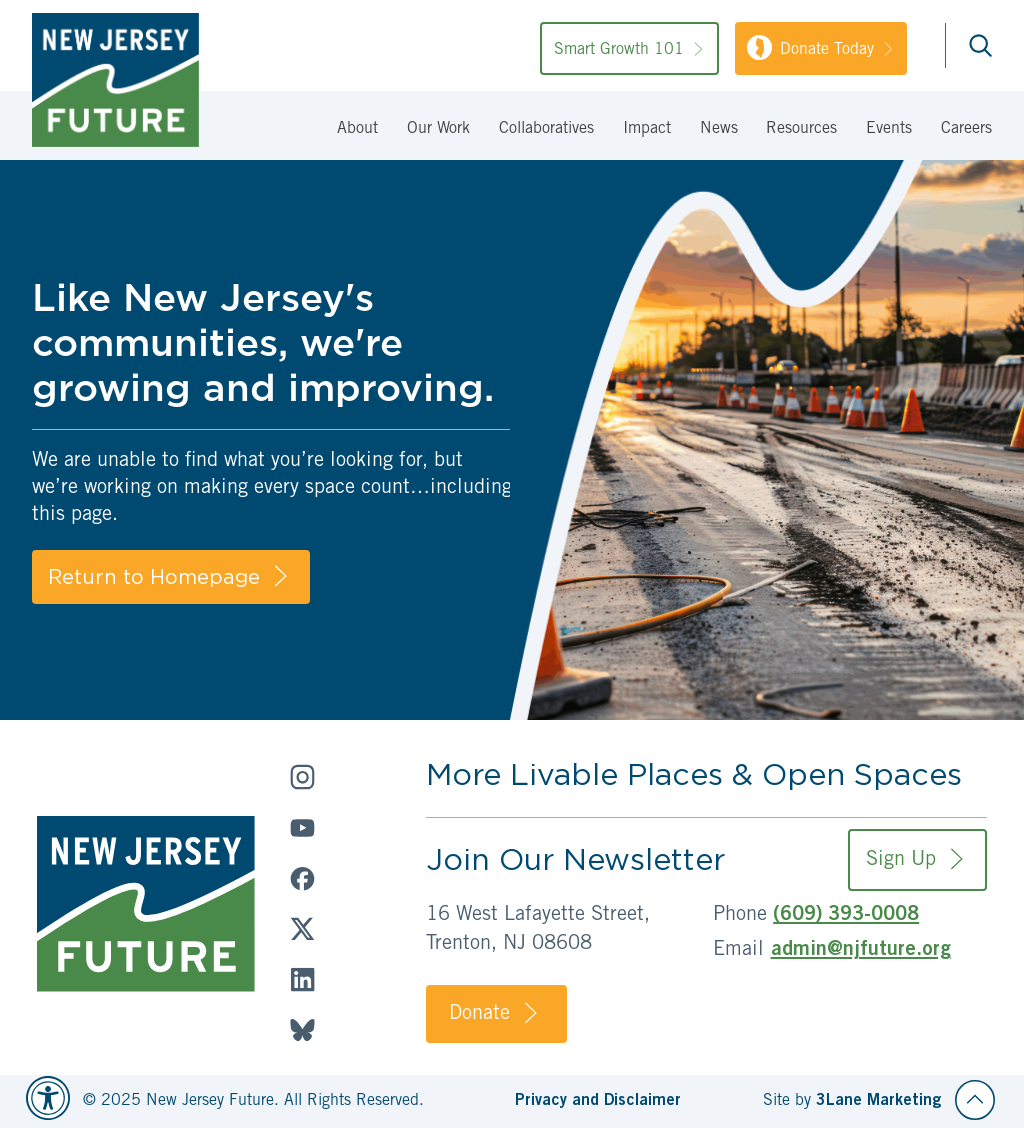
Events (889, 129)
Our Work (438, 129)
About (357, 129)
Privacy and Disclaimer (598, 1101)
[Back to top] (975, 1100)
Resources (801, 129)
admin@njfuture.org (861, 951)
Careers (966, 129)
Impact (647, 129)
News (719, 129)
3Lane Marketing (878, 1101)
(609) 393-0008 (846, 916)
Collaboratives (546, 129)
